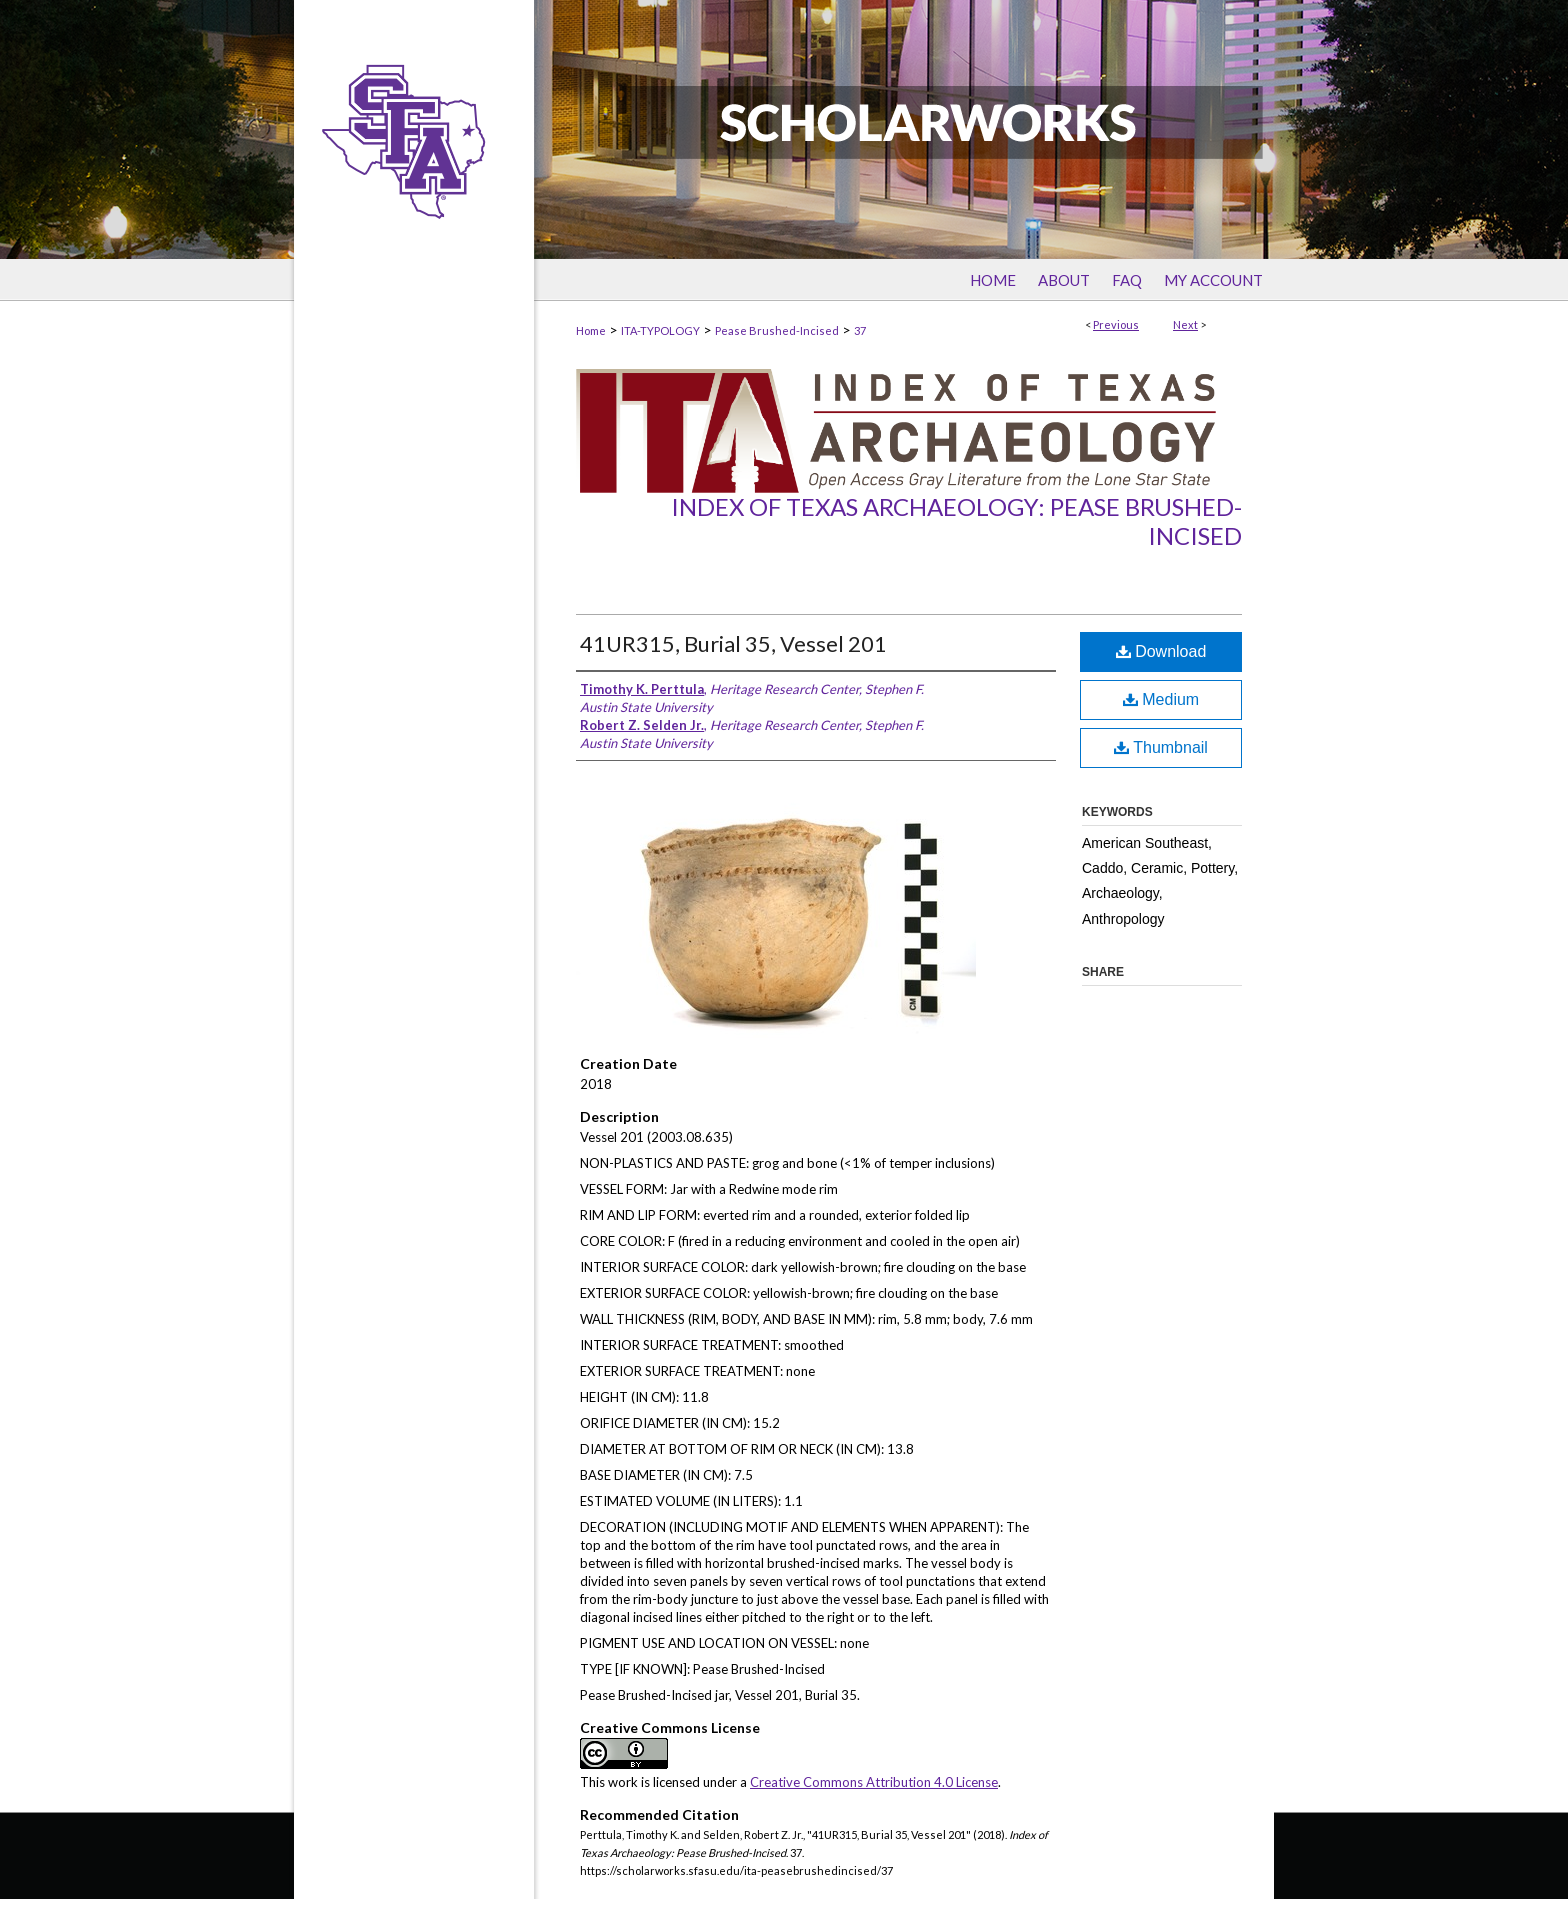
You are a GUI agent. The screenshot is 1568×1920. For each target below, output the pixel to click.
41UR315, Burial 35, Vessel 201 (733, 643)
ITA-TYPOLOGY (660, 330)
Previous (1116, 324)
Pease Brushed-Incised (777, 330)
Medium (1161, 699)
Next (1185, 324)
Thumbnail (1161, 747)
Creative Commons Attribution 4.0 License (874, 1782)
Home (591, 330)
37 (860, 330)
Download (1161, 651)
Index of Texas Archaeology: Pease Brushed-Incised (956, 521)
